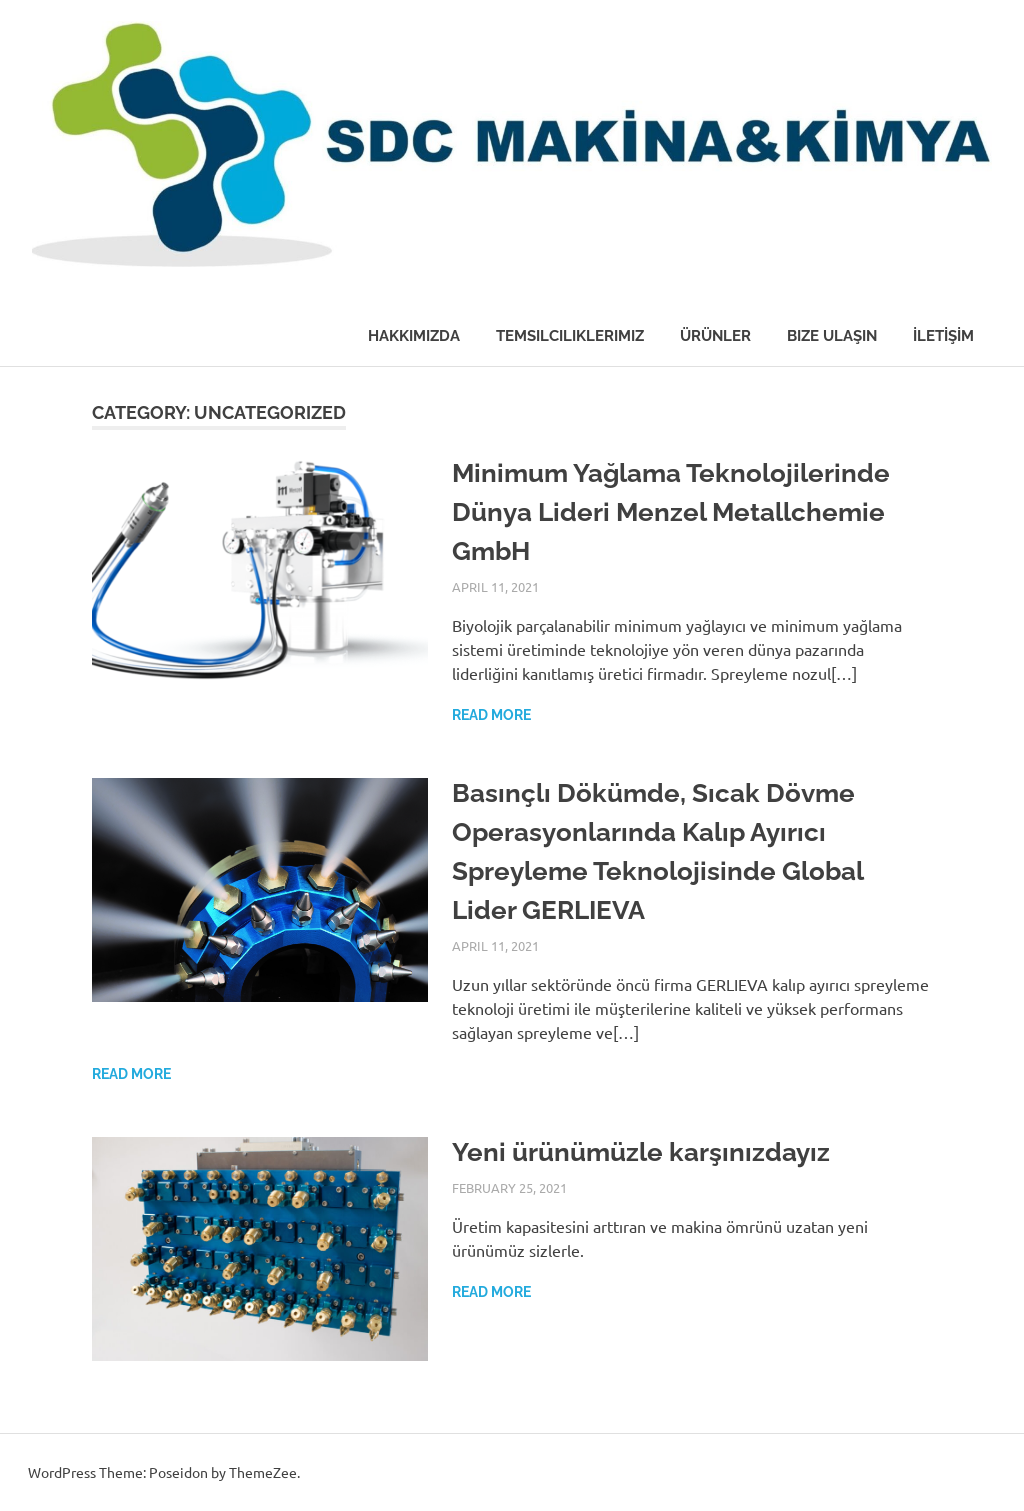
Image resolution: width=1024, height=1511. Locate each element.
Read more (491, 715)
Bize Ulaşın (832, 336)
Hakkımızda (414, 336)
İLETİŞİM (943, 336)
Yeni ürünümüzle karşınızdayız (641, 1152)
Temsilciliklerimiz (570, 336)
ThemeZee (263, 1472)
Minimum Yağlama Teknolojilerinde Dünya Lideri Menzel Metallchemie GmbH (671, 512)
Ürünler (715, 336)
